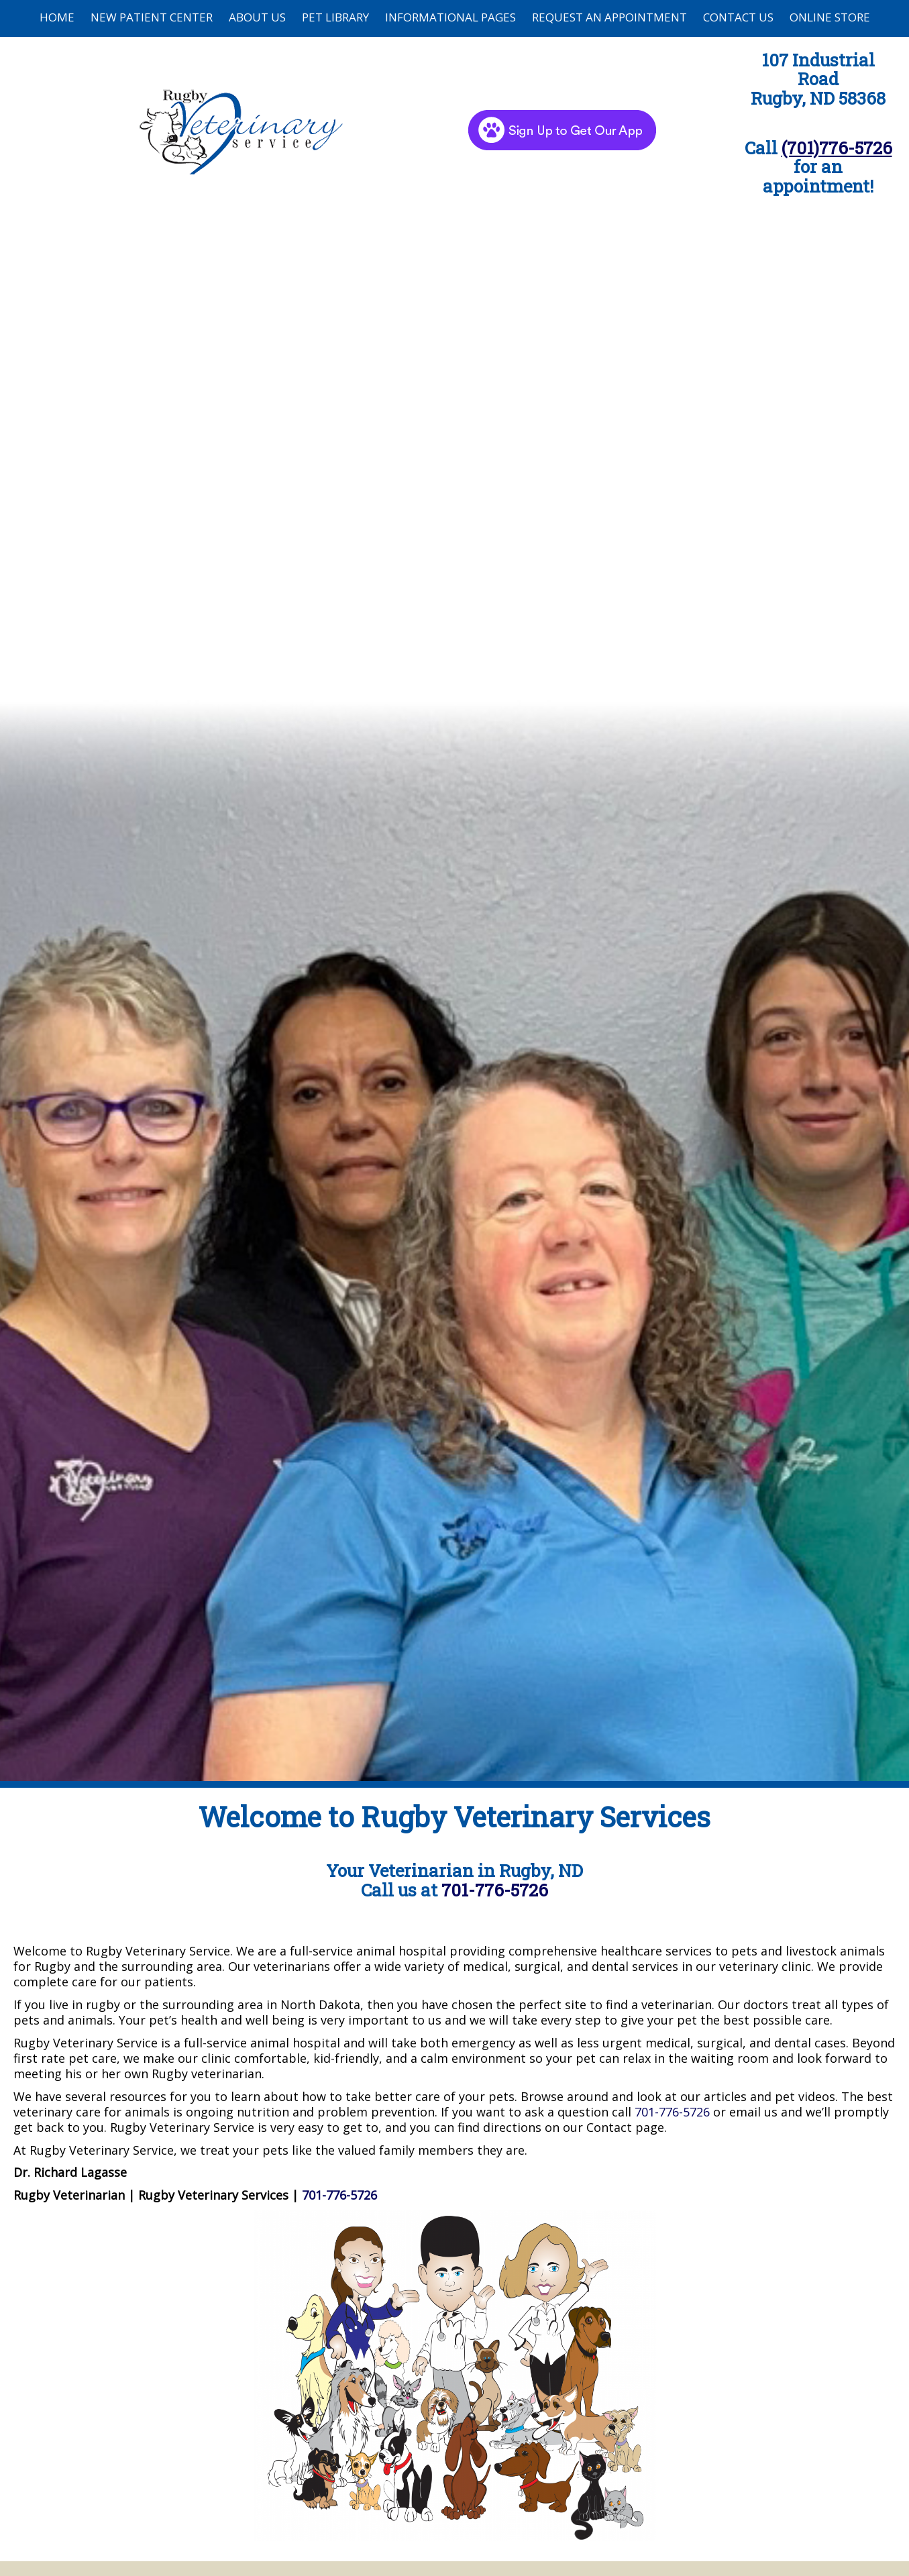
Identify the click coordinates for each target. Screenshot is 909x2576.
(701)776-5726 (837, 147)
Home (57, 17)
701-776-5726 (494, 1889)
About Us (257, 17)
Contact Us (738, 17)
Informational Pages (450, 17)
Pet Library (335, 17)
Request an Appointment (609, 17)
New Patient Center (152, 17)
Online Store (830, 17)
